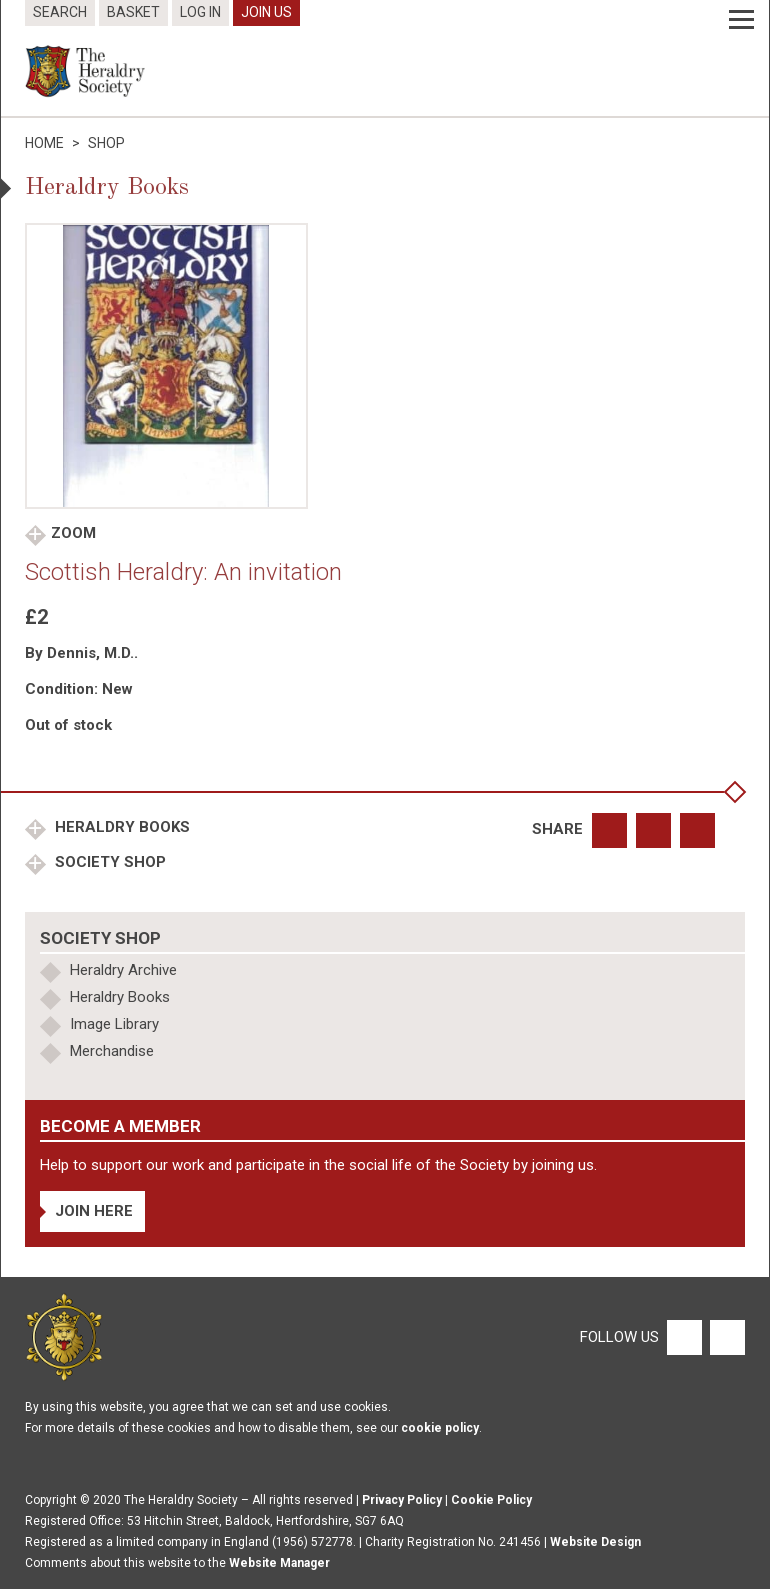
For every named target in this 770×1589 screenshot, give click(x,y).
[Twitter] (725, 1336)
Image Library (114, 1024)
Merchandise (112, 1051)
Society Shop (108, 862)
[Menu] (741, 20)
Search (60, 12)
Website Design (595, 1542)
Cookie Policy (491, 1500)
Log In (200, 12)
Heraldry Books (120, 827)
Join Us (266, 12)
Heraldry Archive (123, 970)
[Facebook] (683, 1336)
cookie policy (440, 1428)
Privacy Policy (402, 1500)
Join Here (94, 1211)
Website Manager (279, 1563)
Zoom (73, 533)
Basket (133, 12)
